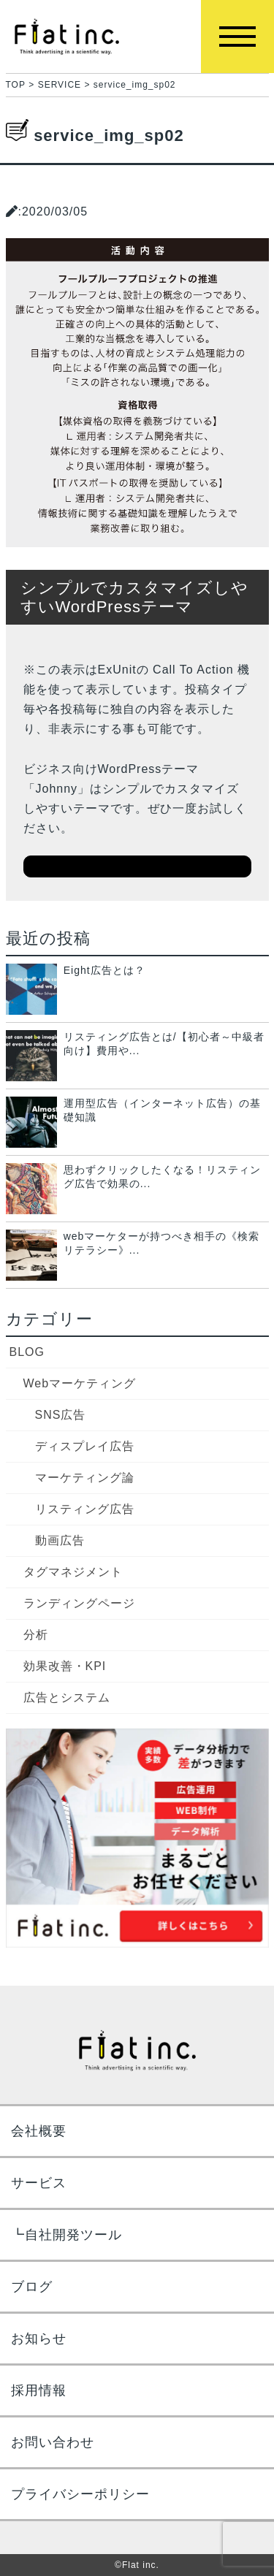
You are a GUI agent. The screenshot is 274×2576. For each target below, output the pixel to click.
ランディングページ (79, 1603)
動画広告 (60, 1540)
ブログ (32, 2286)
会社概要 (38, 2131)
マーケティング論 (84, 1477)
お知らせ (38, 2338)
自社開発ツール (73, 2234)
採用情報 (38, 2390)
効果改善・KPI (65, 1666)
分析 (35, 1634)
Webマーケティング (80, 1383)
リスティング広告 (84, 1509)
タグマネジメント (73, 1572)
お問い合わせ (52, 2442)
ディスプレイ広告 (84, 1446)
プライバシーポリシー (80, 2494)
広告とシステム (66, 1697)
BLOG (27, 1352)
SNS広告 (60, 1415)
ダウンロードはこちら (137, 866)
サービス (38, 2183)
